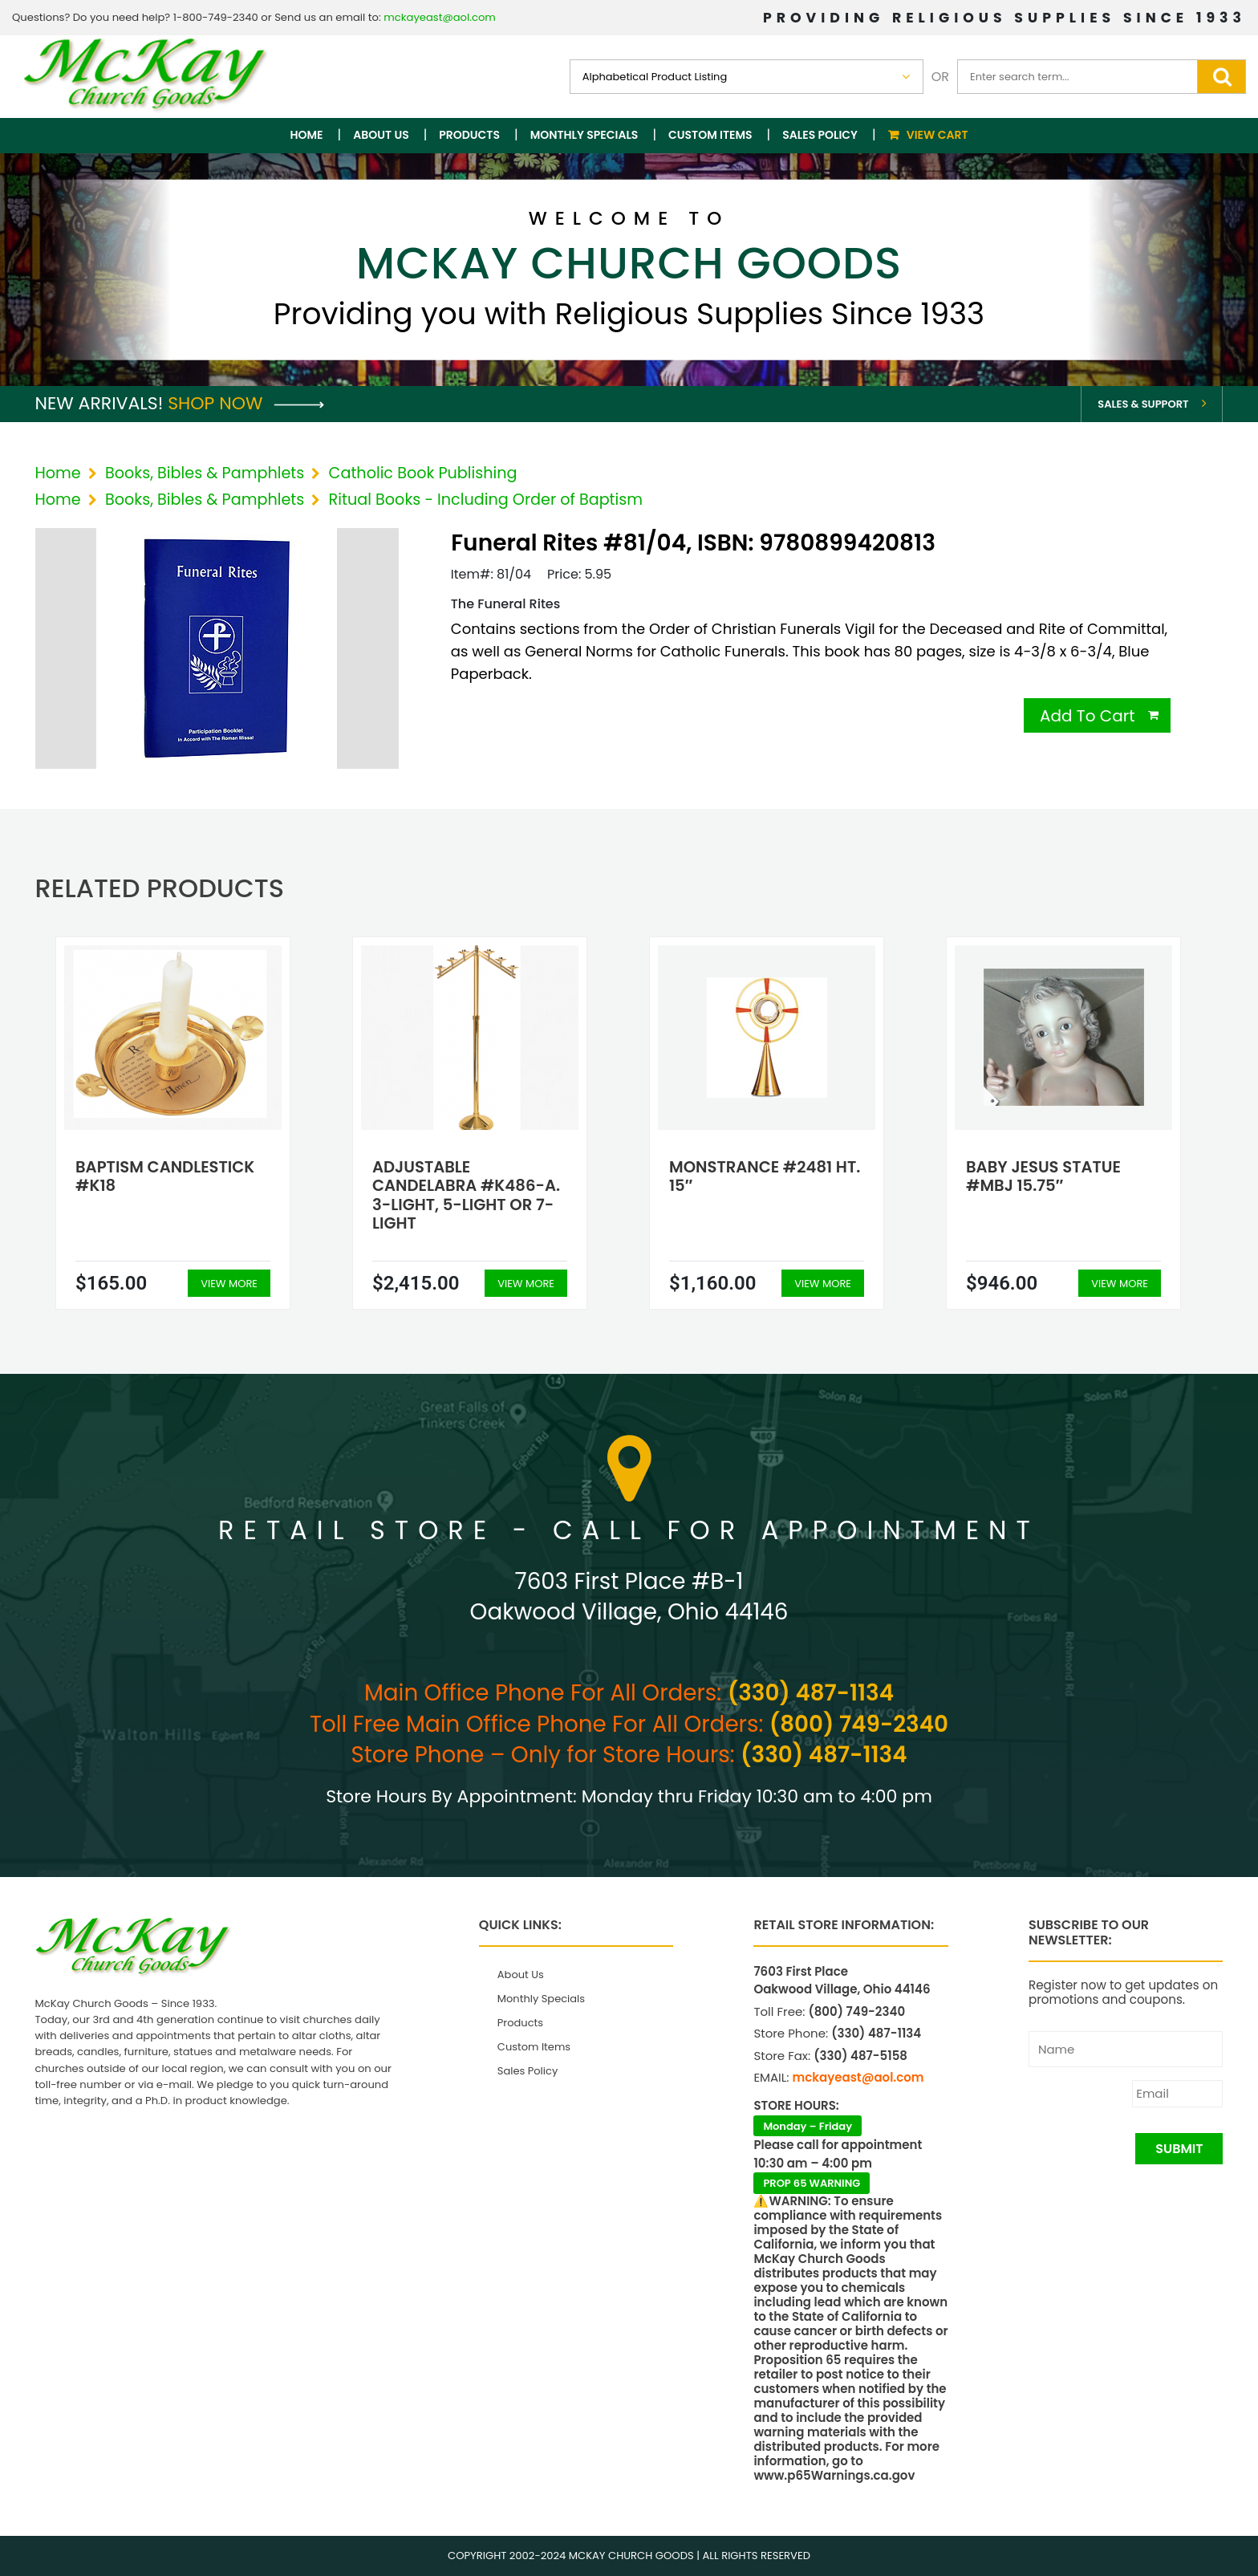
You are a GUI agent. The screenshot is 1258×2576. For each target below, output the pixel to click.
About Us (380, 135)
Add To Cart (1087, 716)
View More (229, 1283)
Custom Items (710, 135)
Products (469, 135)
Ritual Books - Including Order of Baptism (486, 499)
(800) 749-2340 (858, 1724)
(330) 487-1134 (811, 1693)
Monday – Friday (807, 2126)
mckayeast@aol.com (439, 17)
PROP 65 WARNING (811, 2183)
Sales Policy (820, 135)
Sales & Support (1143, 404)
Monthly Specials (584, 135)
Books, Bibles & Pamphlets (204, 473)
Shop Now (246, 403)
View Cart (937, 135)
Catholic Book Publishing (423, 473)
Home (306, 135)
